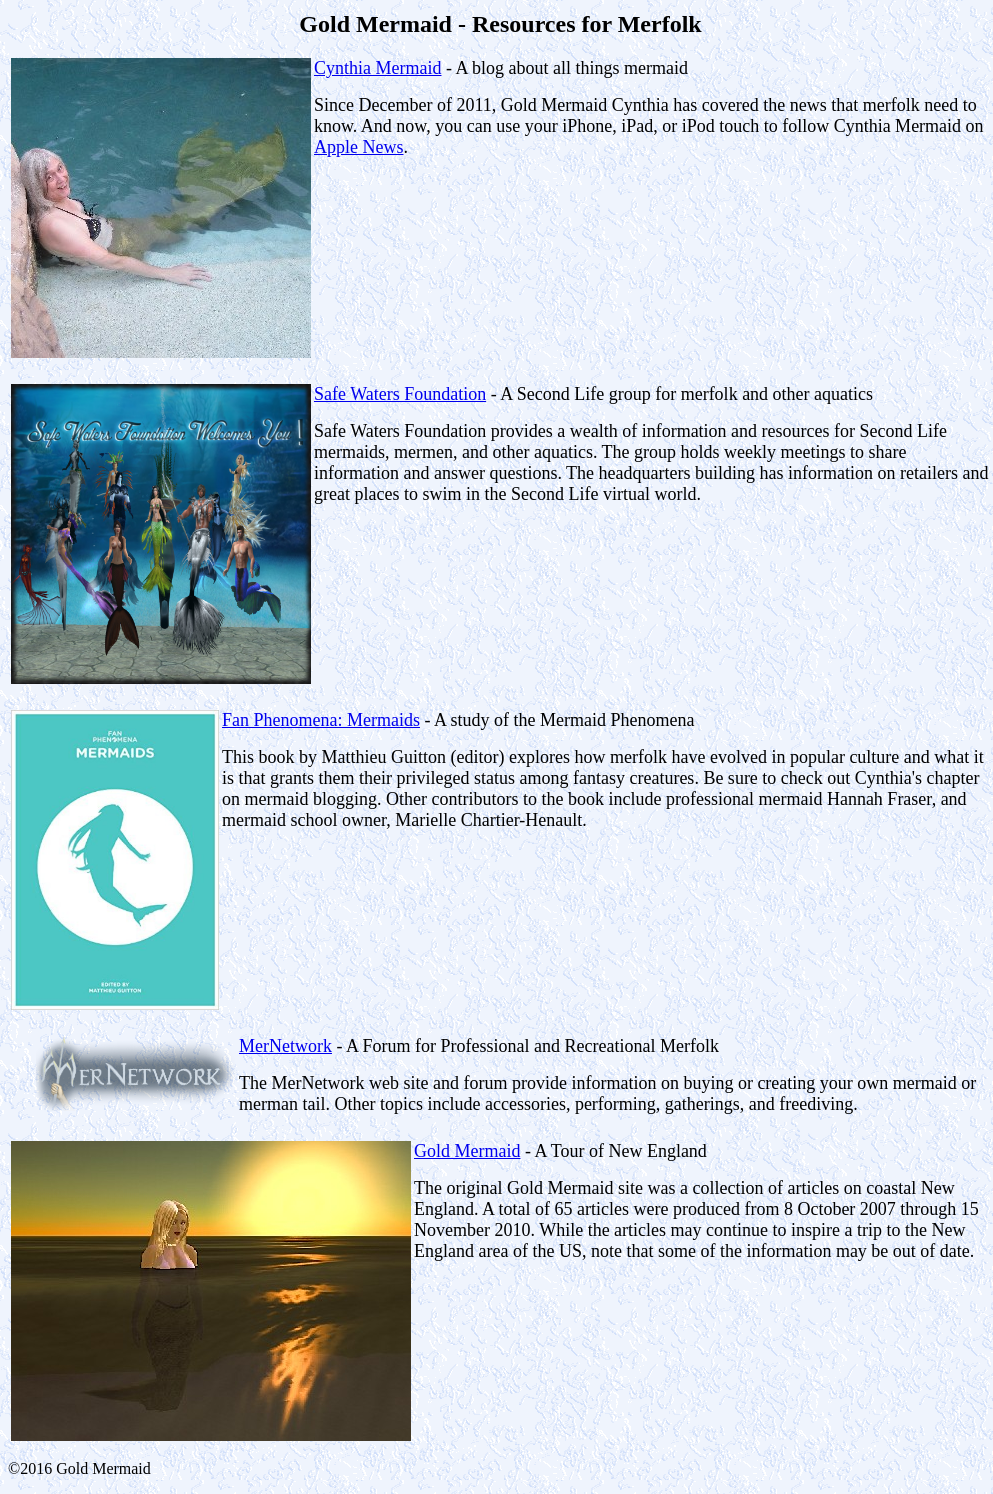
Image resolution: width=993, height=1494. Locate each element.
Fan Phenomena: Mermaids (321, 720)
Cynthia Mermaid (377, 68)
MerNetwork (285, 1046)
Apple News (358, 147)
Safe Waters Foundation (400, 394)
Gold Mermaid (467, 1151)
